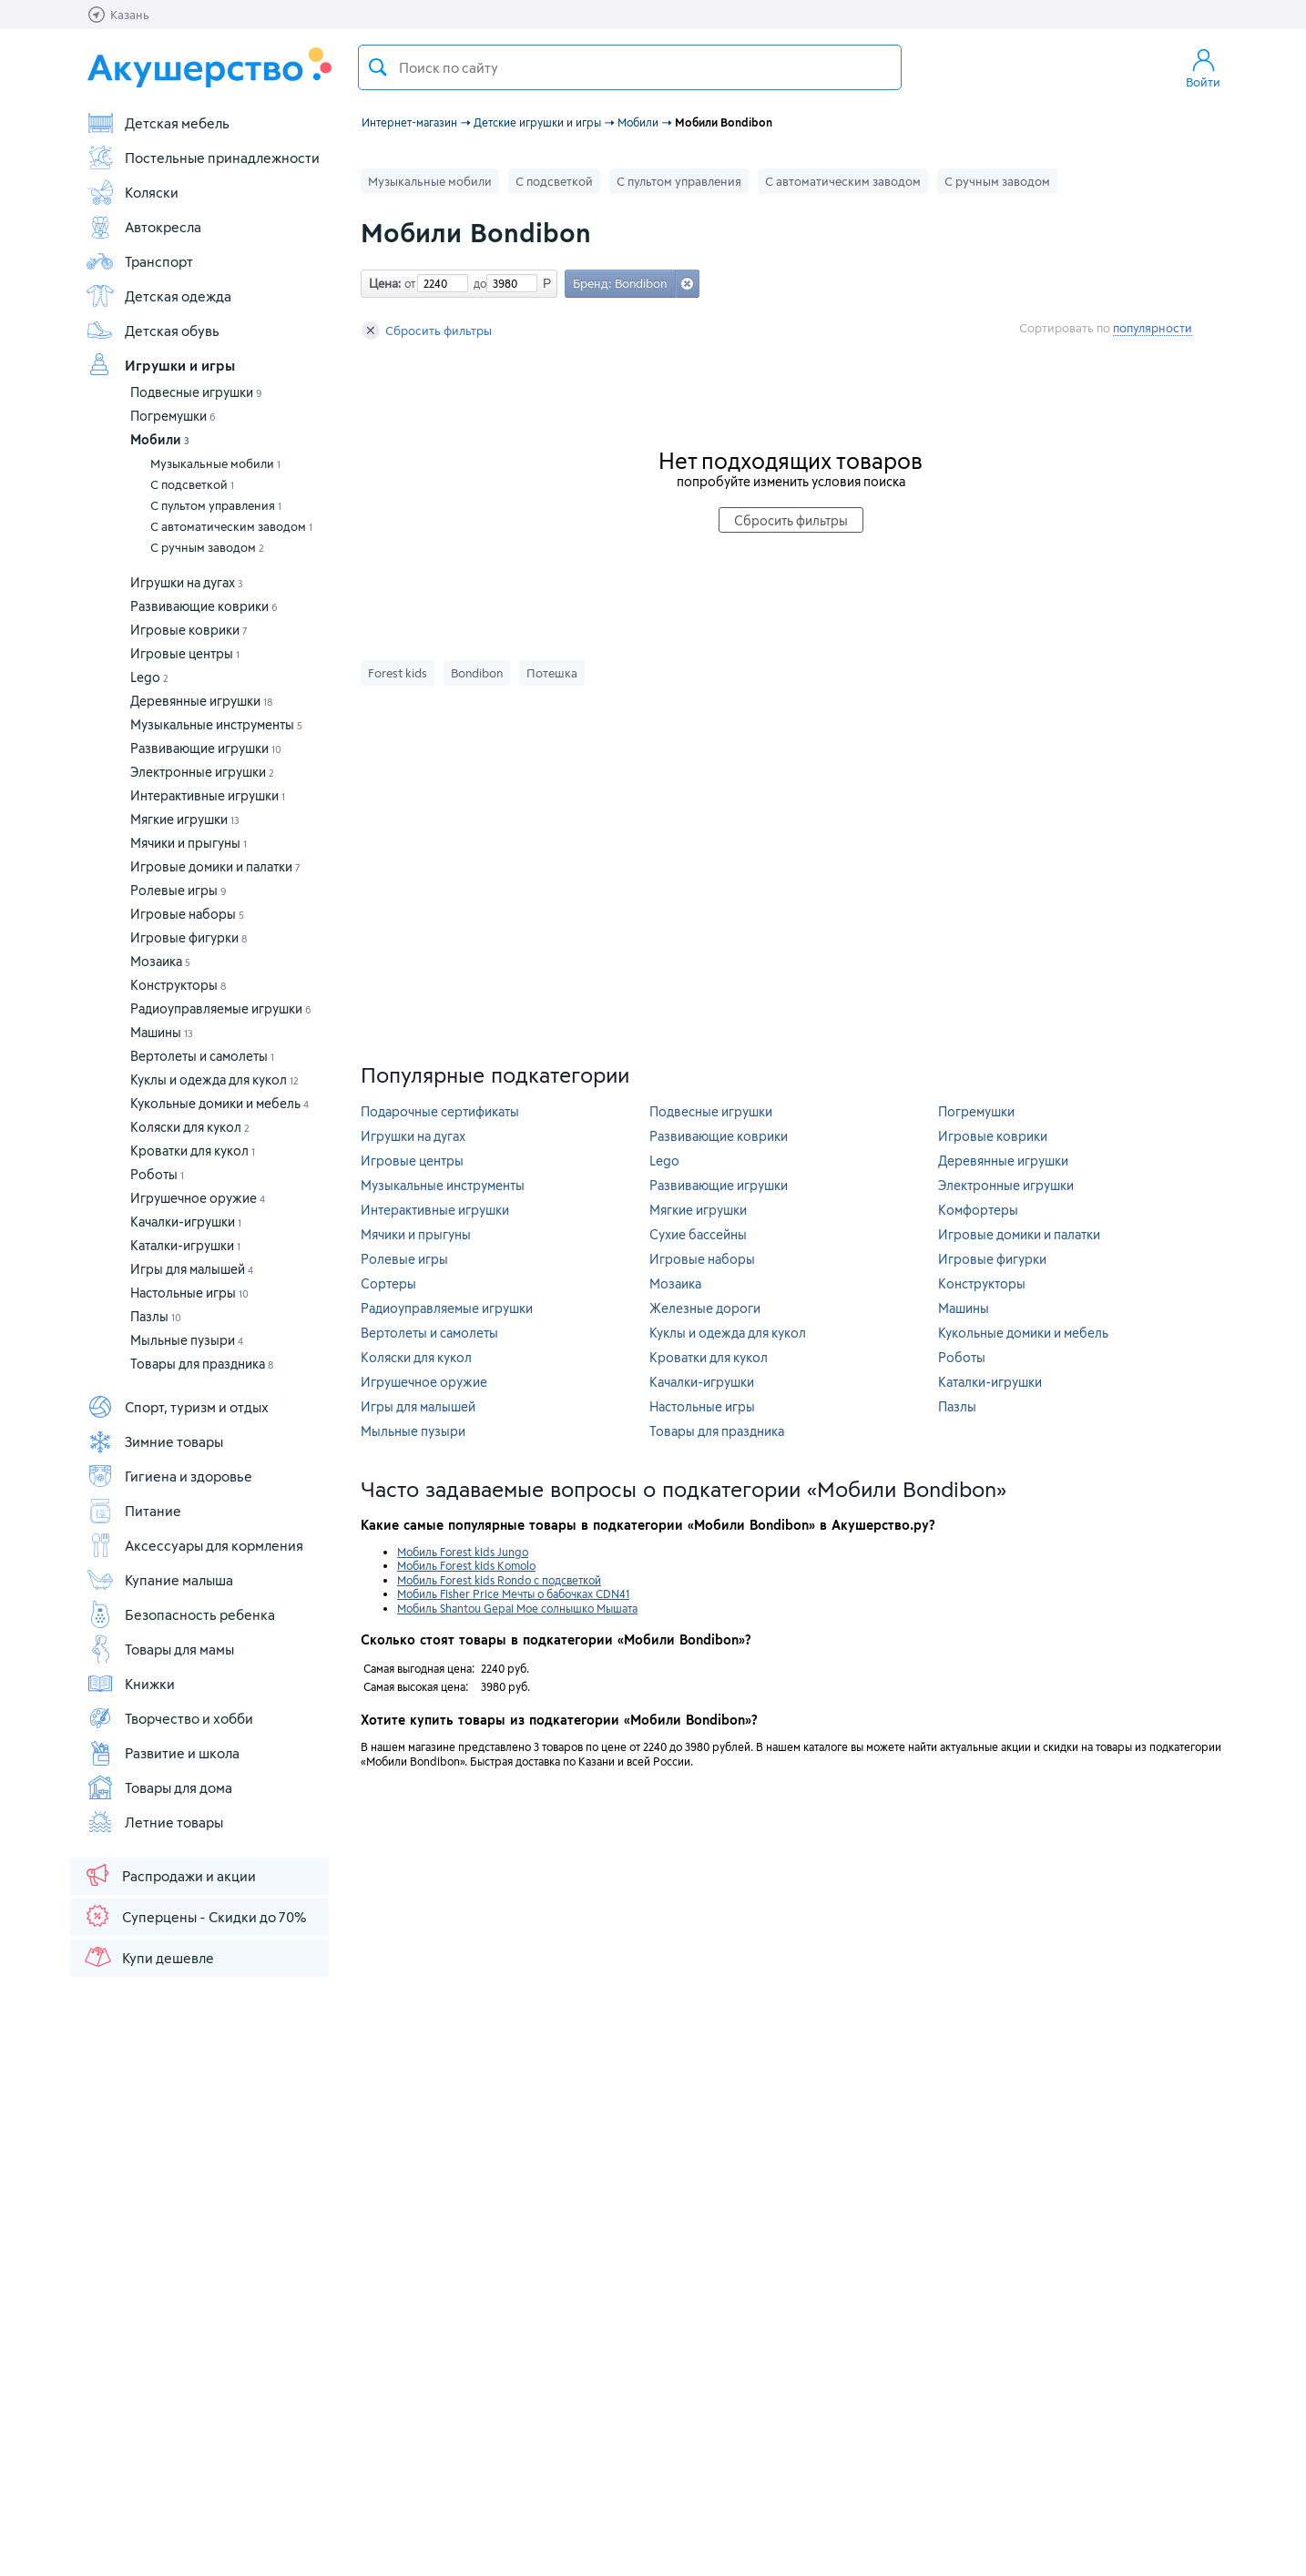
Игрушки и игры (160, 365)
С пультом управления (215, 505)
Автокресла (143, 226)
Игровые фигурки (188, 937)
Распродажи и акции (169, 1874)
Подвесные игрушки (196, 392)
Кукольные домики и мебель (219, 1103)
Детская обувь (152, 330)
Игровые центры (185, 653)
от (408, 283)
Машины (161, 1032)
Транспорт (139, 261)
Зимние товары (154, 1441)
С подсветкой (192, 484)
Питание (133, 1510)
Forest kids (397, 673)
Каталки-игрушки (185, 1245)
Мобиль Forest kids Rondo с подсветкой (499, 1579)
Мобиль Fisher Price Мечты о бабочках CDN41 (513, 1593)
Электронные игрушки (202, 771)
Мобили (159, 439)
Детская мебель (158, 122)
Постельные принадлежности (203, 157)
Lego (149, 677)
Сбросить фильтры (427, 330)
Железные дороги (704, 1308)
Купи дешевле (148, 1956)
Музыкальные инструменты (216, 724)
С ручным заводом (207, 547)
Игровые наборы (187, 913)
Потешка (551, 673)
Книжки (130, 1683)
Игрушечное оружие (197, 1198)
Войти (1203, 67)
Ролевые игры (178, 890)
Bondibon (477, 673)
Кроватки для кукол (192, 1150)
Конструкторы (178, 985)
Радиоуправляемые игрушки (220, 1008)
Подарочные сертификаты (440, 1111)
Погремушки (173, 415)
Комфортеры (978, 1209)
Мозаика (160, 961)
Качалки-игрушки (185, 1221)
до (477, 283)
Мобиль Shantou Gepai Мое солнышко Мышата (517, 1608)
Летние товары (154, 1822)
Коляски (132, 192)
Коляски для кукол (190, 1127)
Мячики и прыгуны (188, 842)
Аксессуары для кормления (194, 1545)
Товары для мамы (160, 1649)
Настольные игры (189, 1292)
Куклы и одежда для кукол (214, 1079)
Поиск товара (378, 67)
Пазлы (155, 1316)
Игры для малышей (191, 1269)
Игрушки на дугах (186, 582)
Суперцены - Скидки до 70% (194, 1915)
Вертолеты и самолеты (202, 1056)
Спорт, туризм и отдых (177, 1406)
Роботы (157, 1174)
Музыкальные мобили (215, 463)
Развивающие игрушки (205, 748)
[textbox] (630, 67)
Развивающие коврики (204, 606)
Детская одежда (158, 296)
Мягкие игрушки (185, 819)
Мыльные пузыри (186, 1340)
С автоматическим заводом (231, 526)
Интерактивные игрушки (207, 795)
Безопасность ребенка (180, 1614)
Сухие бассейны (698, 1234)
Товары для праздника (201, 1363)
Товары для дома (159, 1787)
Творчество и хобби (169, 1718)
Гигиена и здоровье (169, 1476)
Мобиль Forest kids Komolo (466, 1565)
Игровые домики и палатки (215, 866)
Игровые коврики (189, 629)
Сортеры (388, 1283)
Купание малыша (159, 1579)
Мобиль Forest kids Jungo (462, 1551)
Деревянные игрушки (201, 700)
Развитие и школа (163, 1752)
